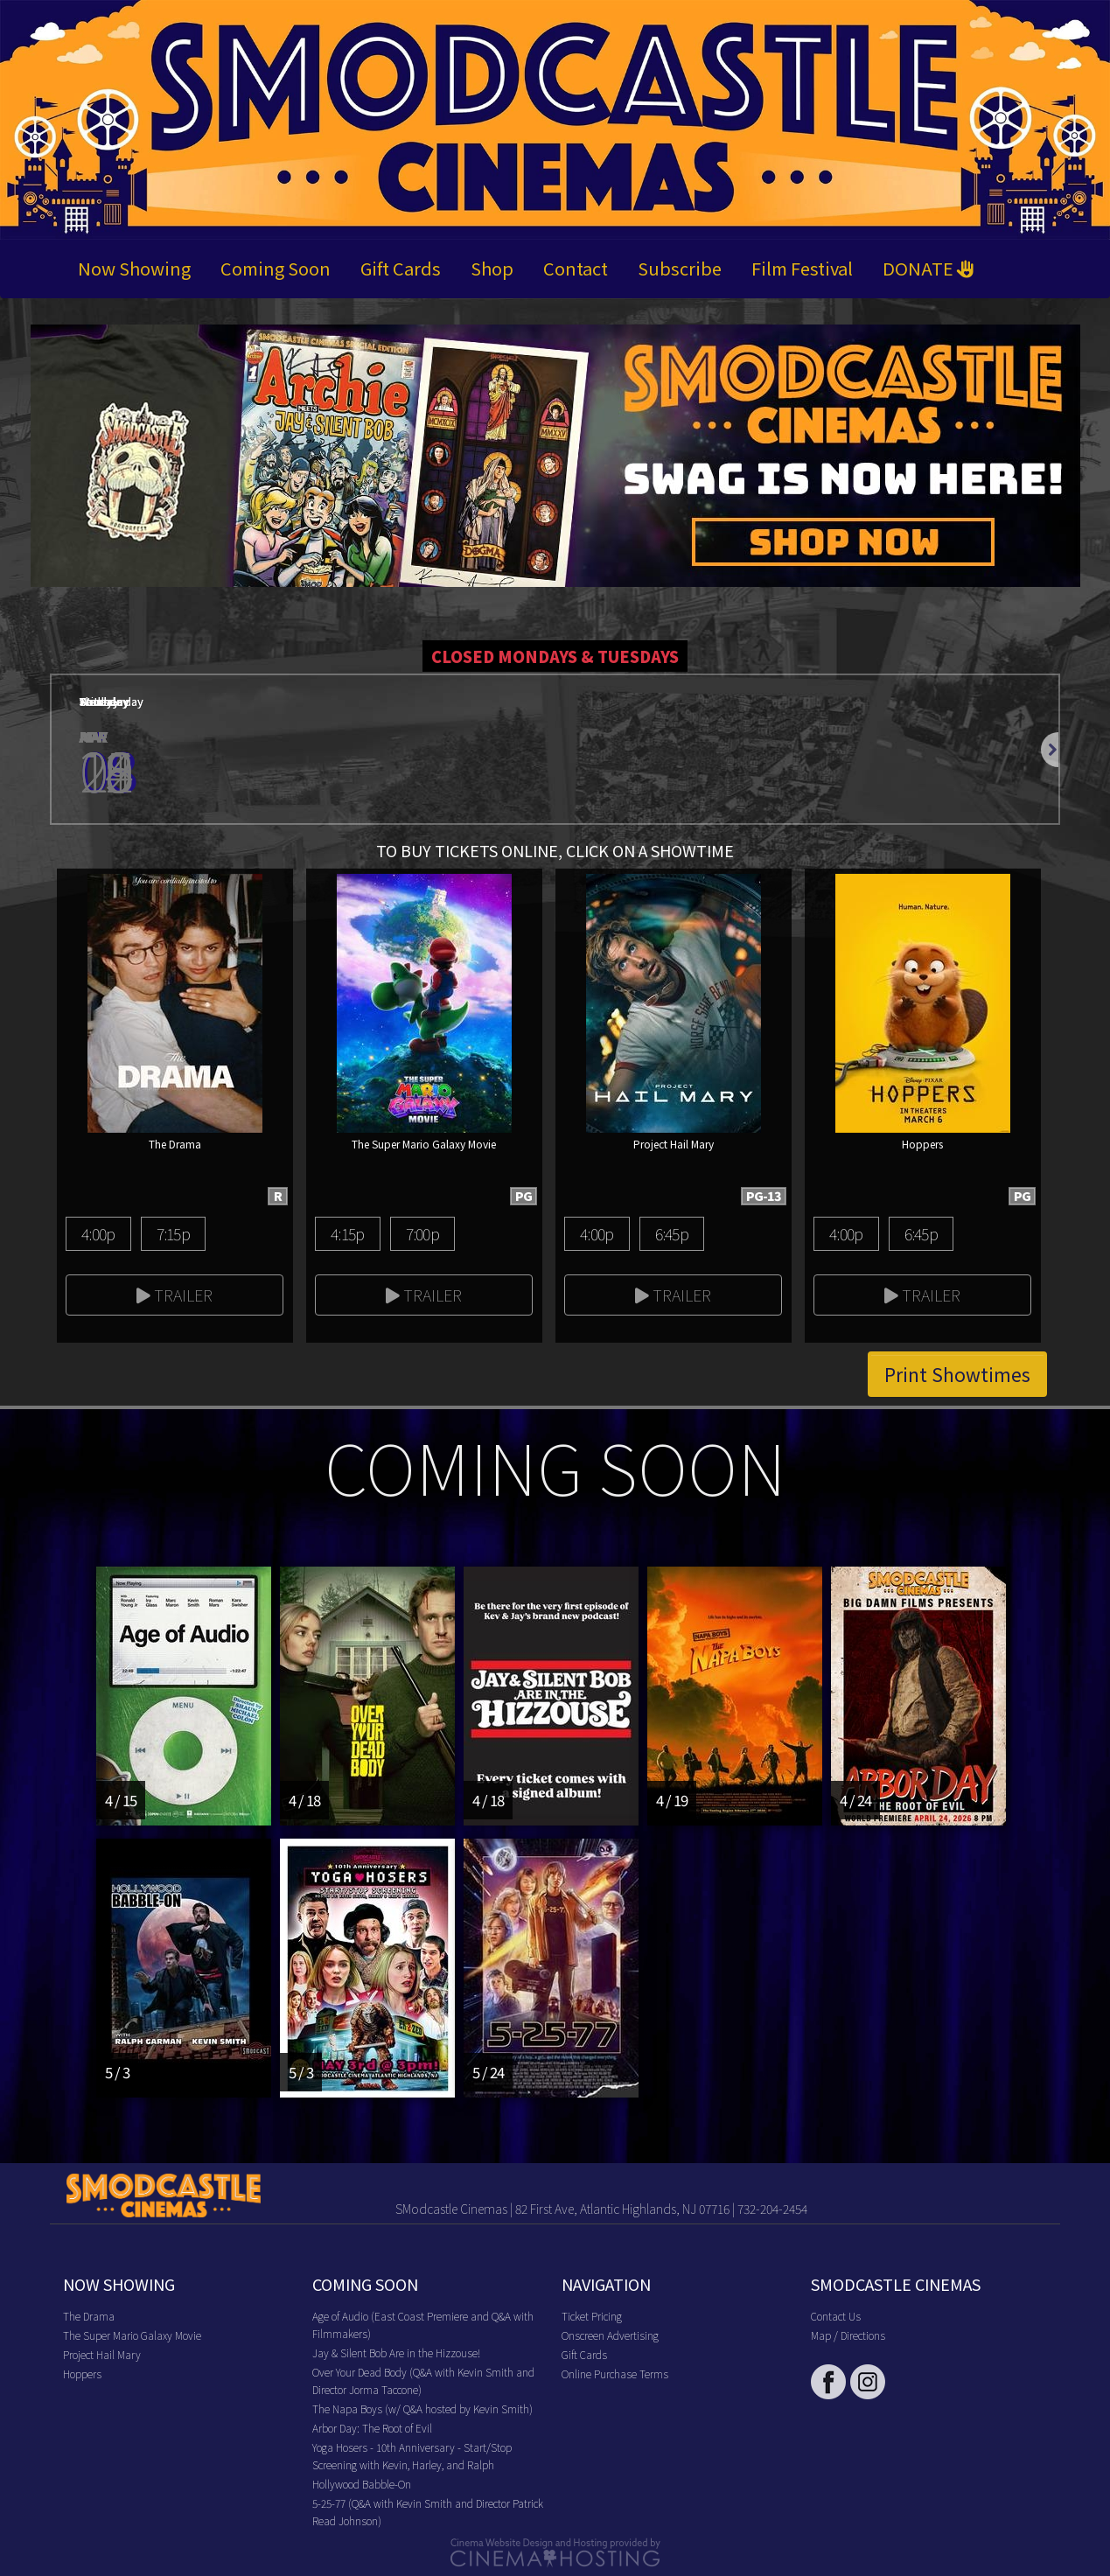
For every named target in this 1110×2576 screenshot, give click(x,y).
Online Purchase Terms (615, 2373)
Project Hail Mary (102, 2354)
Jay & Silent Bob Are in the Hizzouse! (396, 2352)
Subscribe (680, 268)
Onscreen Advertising (610, 2335)
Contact (575, 268)
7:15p (173, 1233)
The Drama (89, 2315)
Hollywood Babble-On (361, 2483)
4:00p (98, 1233)
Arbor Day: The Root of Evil (372, 2427)
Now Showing (134, 268)
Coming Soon (275, 268)
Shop (492, 268)
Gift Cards (400, 268)
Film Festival (802, 268)
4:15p (347, 1233)
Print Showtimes (957, 1374)
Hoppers (82, 2373)
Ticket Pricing (592, 2315)
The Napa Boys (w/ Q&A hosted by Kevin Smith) (422, 2408)
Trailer (174, 1294)
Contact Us (836, 2315)
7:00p (422, 1233)
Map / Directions (848, 2335)
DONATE (928, 268)
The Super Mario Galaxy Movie (132, 2335)
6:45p (671, 1233)
